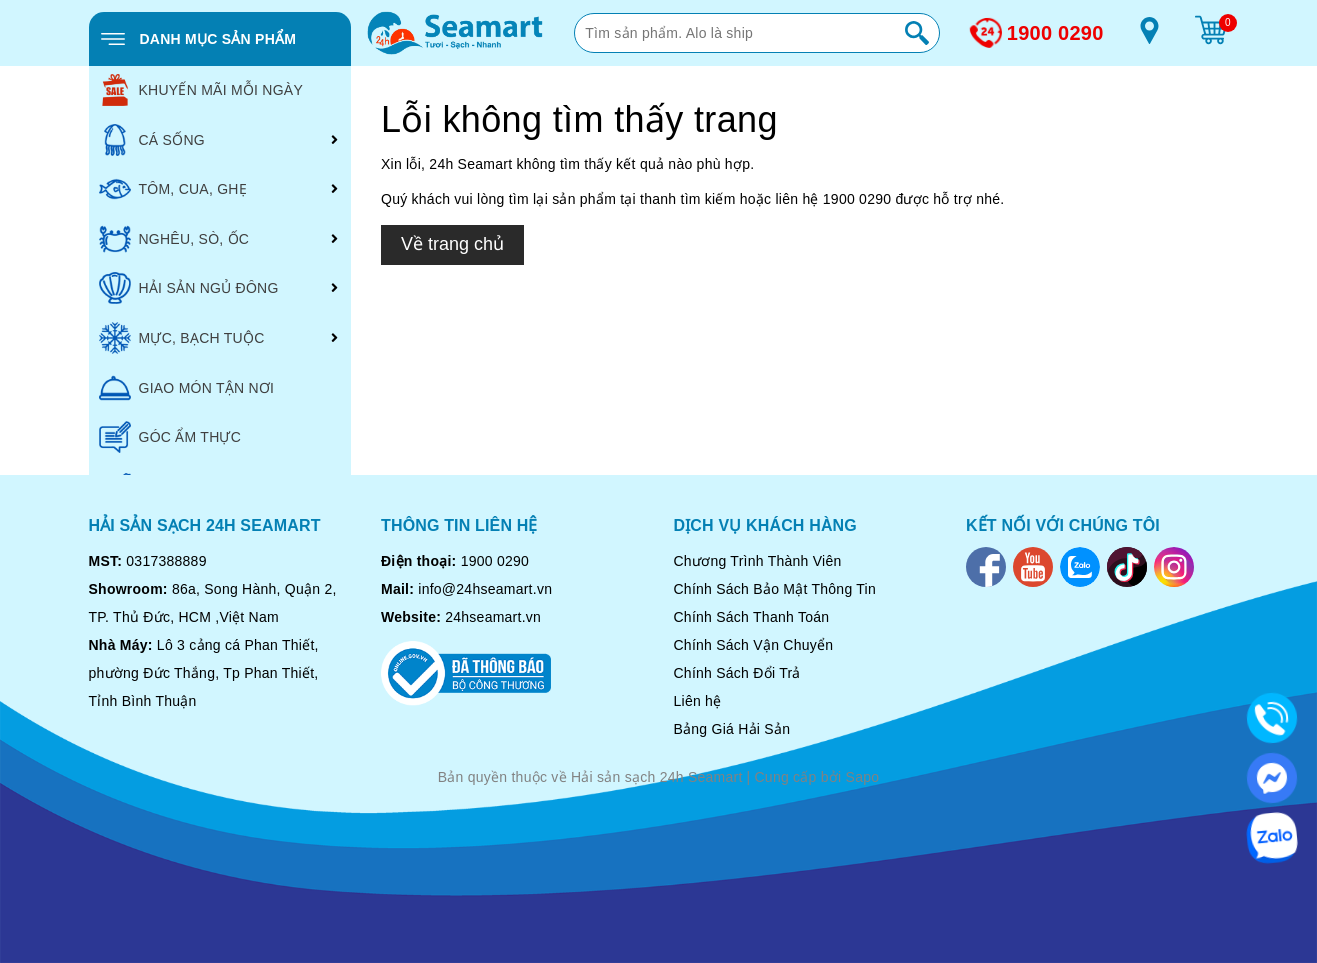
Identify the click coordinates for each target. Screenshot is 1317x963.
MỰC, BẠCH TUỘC (182, 338)
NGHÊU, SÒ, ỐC (174, 239)
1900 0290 (1055, 33)
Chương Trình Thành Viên (758, 561)
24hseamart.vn (493, 617)
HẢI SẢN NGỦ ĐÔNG (189, 288)
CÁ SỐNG (152, 140)
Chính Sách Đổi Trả (737, 673)
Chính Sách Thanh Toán (752, 617)
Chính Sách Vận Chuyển (754, 645)
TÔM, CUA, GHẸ (173, 189)
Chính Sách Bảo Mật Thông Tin (775, 589)
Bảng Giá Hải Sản (732, 729)
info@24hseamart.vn (485, 589)
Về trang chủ (452, 244)
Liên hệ (698, 701)
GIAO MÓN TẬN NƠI (187, 388)
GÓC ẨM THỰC (170, 437)
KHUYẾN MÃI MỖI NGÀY (201, 90)
